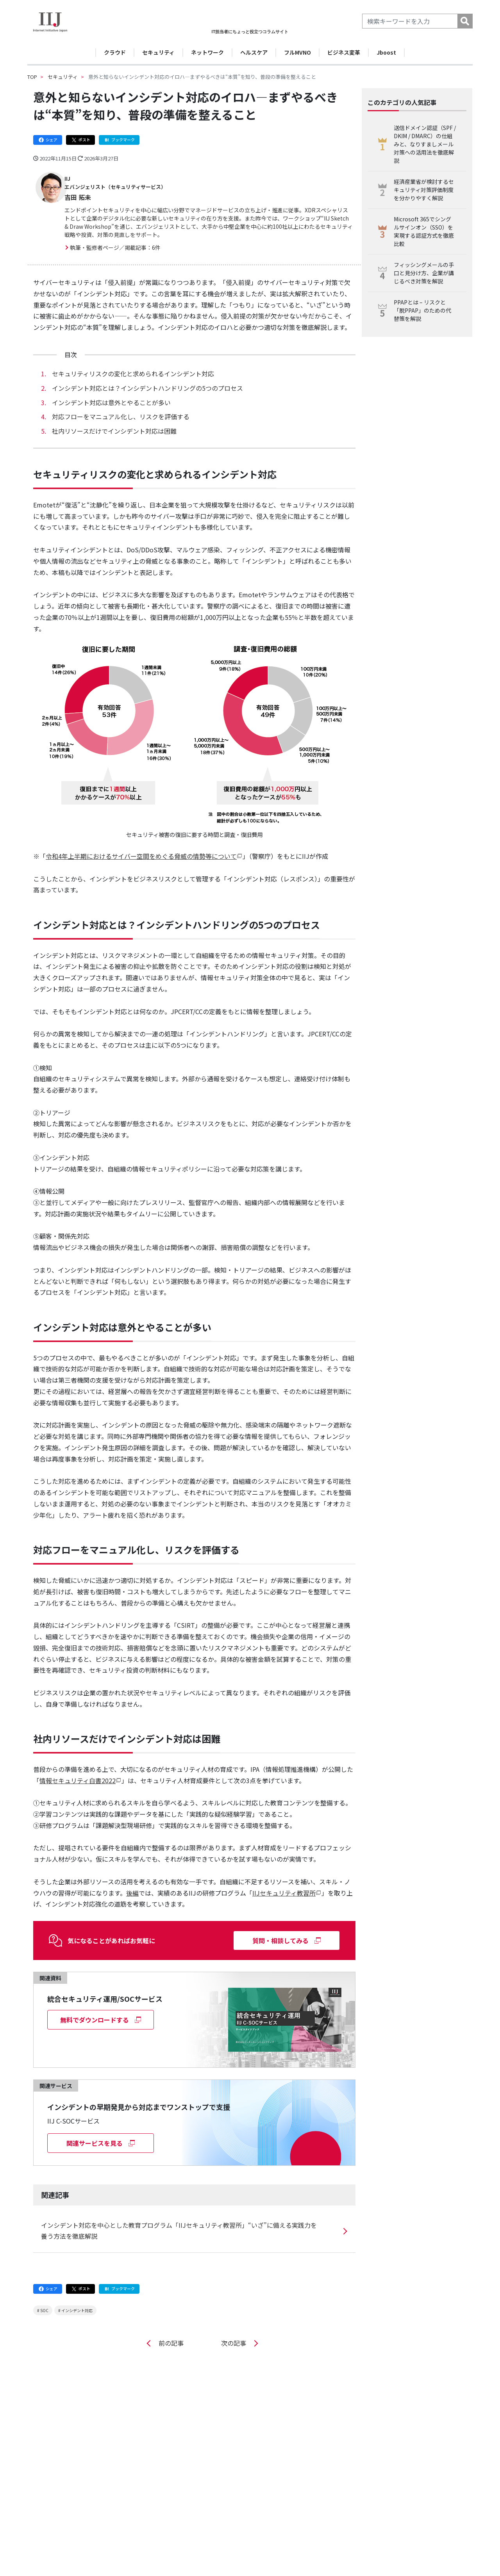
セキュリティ (158, 52)
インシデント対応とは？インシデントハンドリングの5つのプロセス (147, 380)
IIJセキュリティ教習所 (284, 1885)
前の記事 (169, 2335)
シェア (47, 140)
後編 (132, 1885)
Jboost (386, 52)
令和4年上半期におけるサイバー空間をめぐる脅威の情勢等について (141, 848)
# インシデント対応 (75, 2302)
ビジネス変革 (343, 52)
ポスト (80, 140)
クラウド (115, 52)
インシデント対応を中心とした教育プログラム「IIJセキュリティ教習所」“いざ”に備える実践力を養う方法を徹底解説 (179, 2223)
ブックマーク (119, 140)
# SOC (42, 2302)
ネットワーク (207, 52)
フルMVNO (297, 52)
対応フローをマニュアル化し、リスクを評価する (120, 409)
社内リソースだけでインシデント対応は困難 (114, 423)
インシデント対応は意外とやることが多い (111, 394)
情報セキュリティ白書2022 (77, 1772)
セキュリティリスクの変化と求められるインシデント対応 (133, 365)
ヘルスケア (254, 52)
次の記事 (235, 2335)
